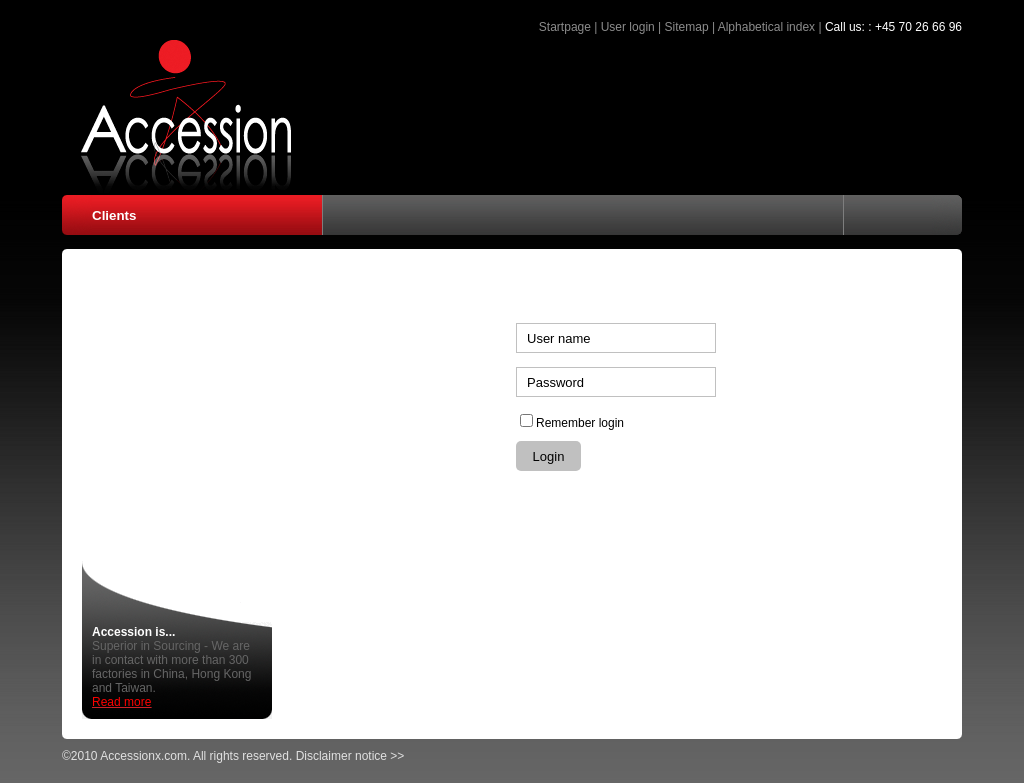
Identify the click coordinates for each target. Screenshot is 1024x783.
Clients (114, 215)
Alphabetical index (766, 27)
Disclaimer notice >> (350, 756)
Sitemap (687, 27)
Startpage (565, 27)
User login (628, 27)
